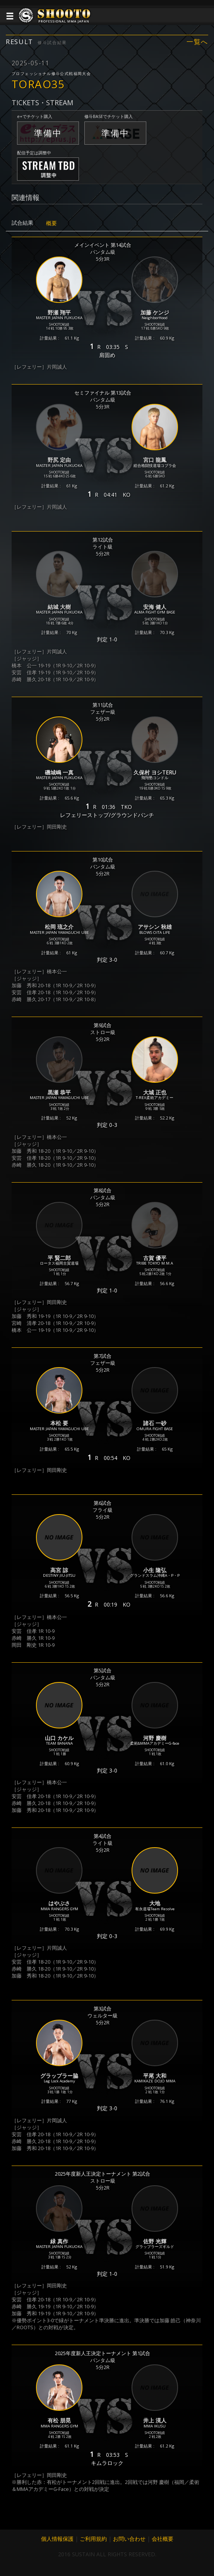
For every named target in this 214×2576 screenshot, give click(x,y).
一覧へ (197, 41)
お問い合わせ (129, 2538)
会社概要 (162, 2538)
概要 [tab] (51, 223)
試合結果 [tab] (22, 222)
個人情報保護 (57, 2538)
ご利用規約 (93, 2538)
